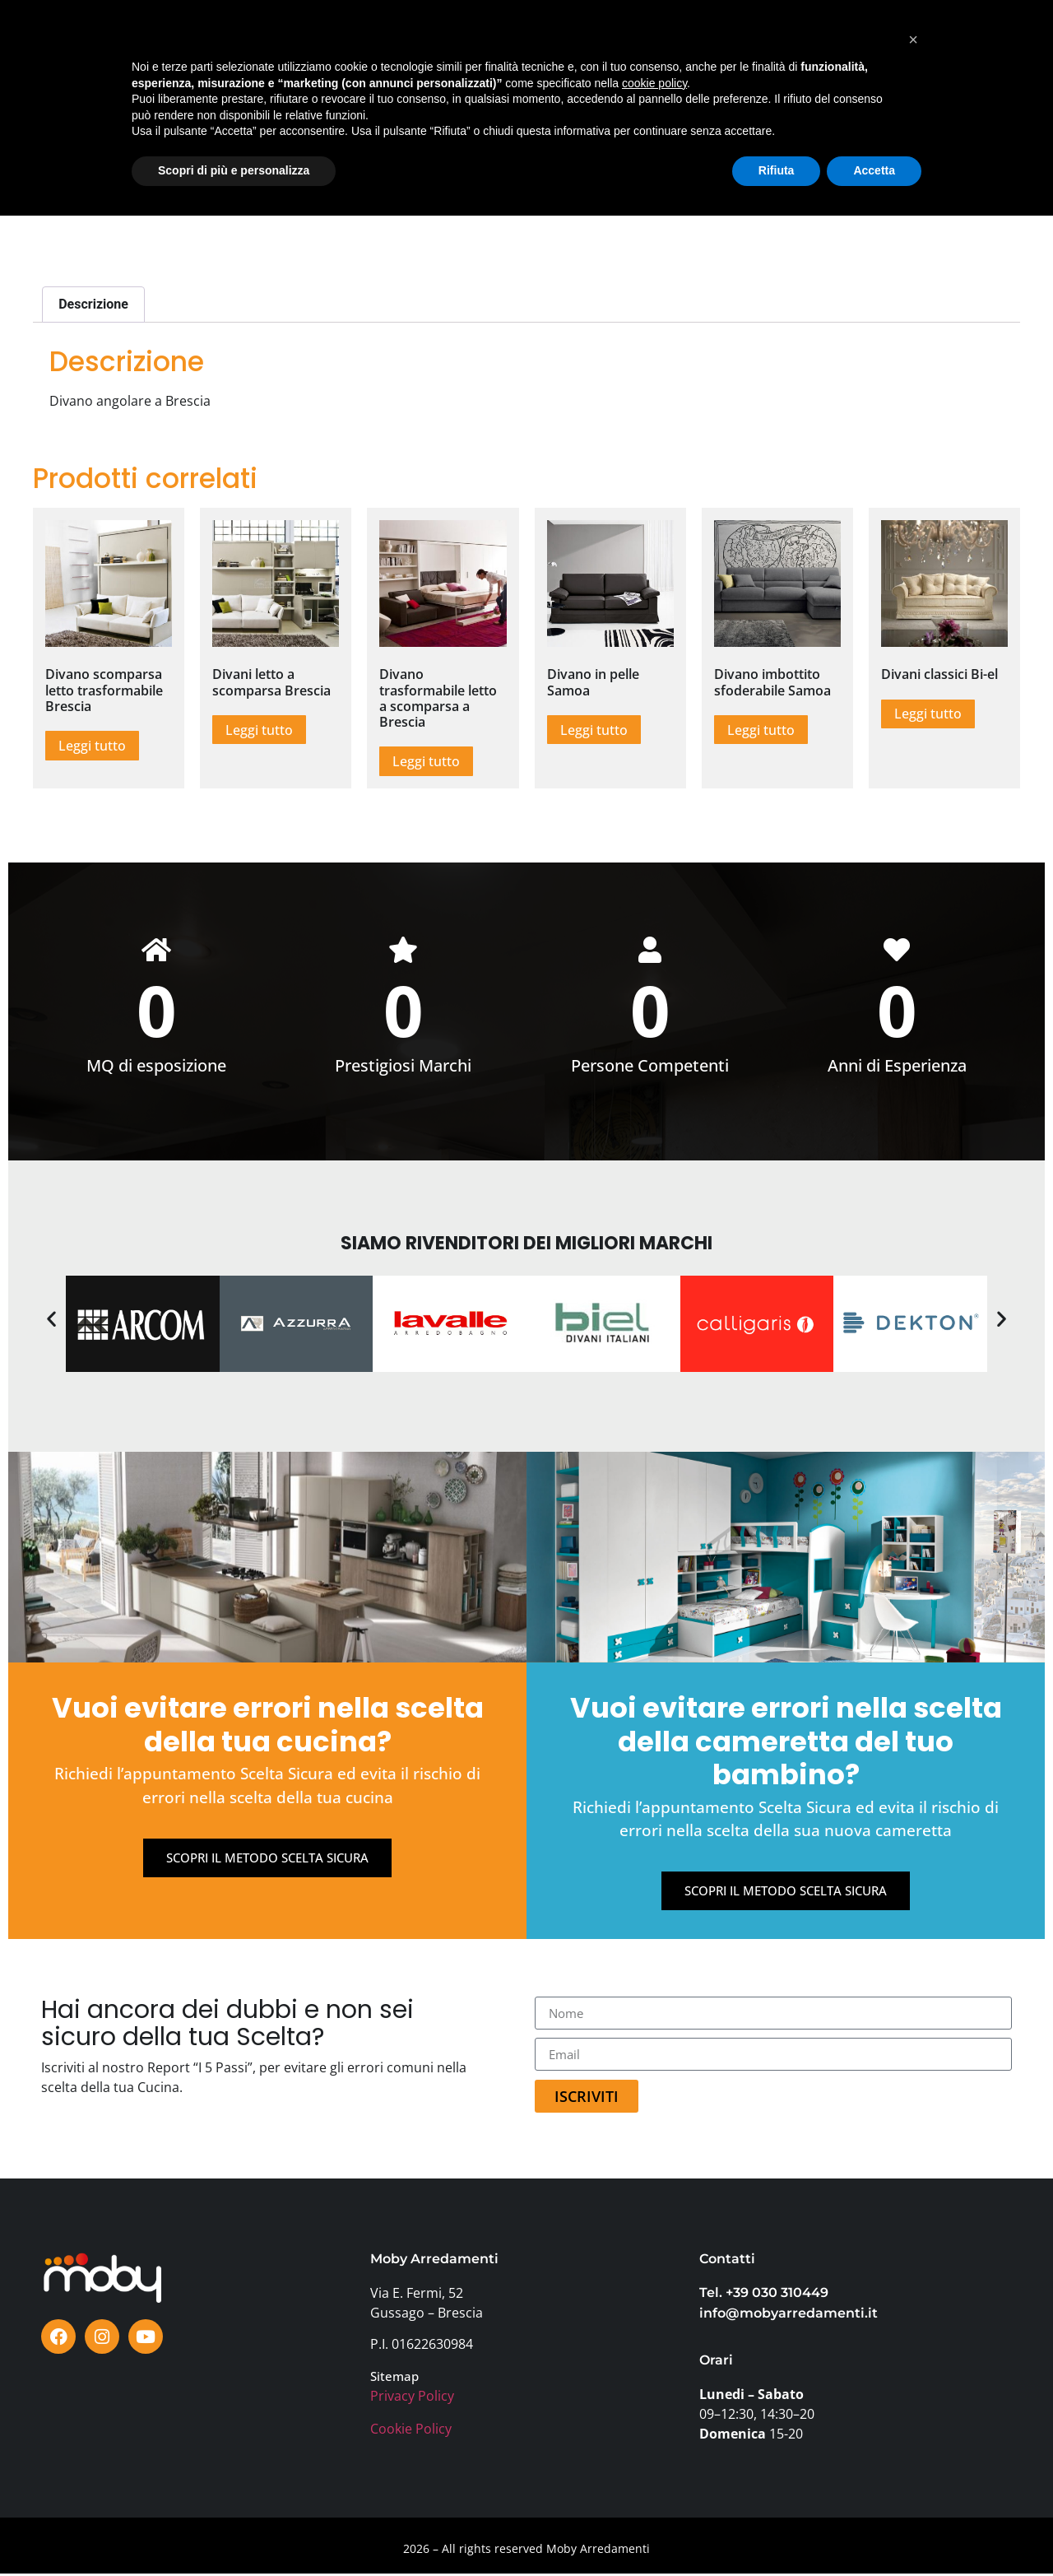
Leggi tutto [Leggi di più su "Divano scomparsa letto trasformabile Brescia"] (92, 746)
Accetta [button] (874, 2530)
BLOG (575, 48)
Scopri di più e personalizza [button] (233, 2530)
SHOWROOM (250, 48)
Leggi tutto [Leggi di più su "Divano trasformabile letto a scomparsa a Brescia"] (426, 761)
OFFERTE (399, 48)
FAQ (806, 48)
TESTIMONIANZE (493, 48)
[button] (51, 1319)
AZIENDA (746, 48)
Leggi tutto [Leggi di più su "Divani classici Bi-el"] (928, 713)
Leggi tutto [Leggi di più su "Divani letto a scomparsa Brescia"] (259, 730)
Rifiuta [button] (776, 2530)
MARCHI (331, 48)
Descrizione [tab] (93, 304)
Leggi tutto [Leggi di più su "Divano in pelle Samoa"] (594, 730)
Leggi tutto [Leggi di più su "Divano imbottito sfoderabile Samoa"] (761, 730)
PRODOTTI (163, 48)
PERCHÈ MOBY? (657, 48)
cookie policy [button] (654, 2443)
